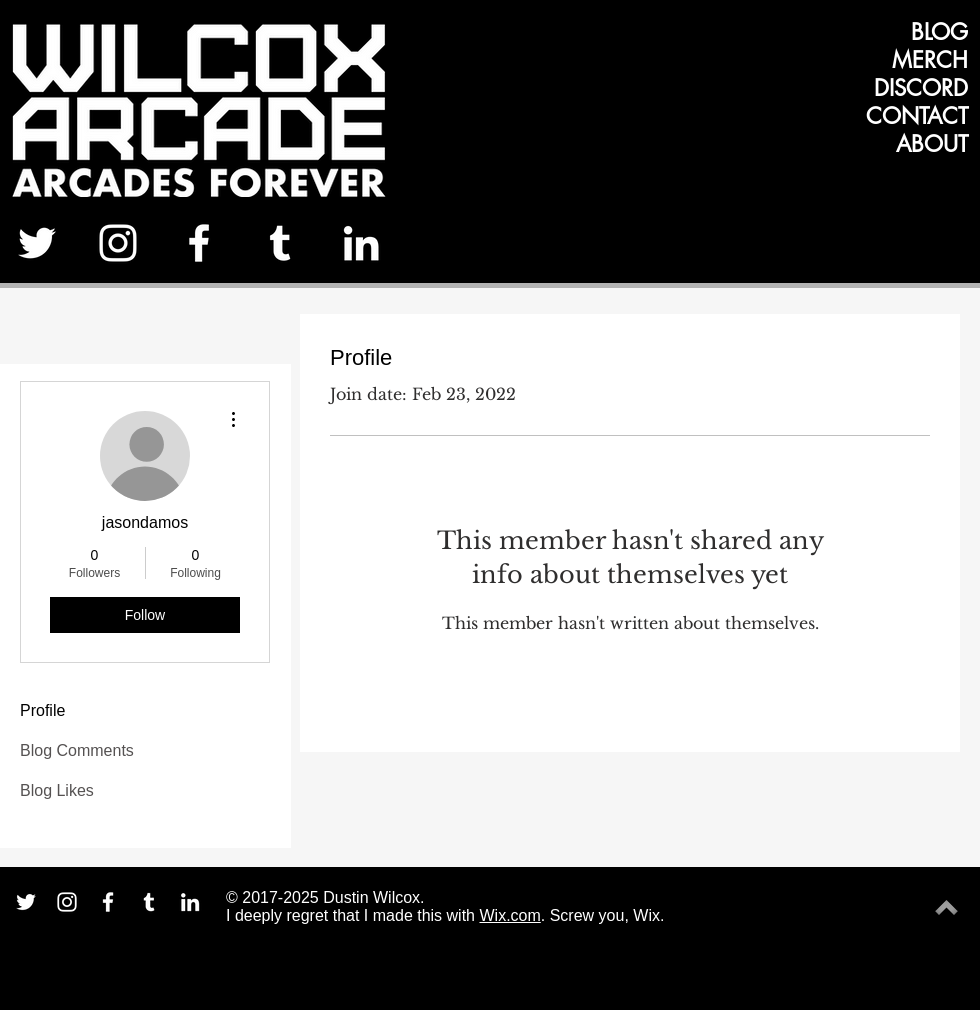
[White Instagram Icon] (118, 243)
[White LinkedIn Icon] (361, 243)
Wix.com (509, 915)
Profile (42, 710)
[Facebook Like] (907, 250)
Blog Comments (77, 750)
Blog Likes (57, 790)
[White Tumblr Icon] (280, 243)
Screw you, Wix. (607, 915)
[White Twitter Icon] (37, 243)
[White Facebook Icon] (199, 243)
